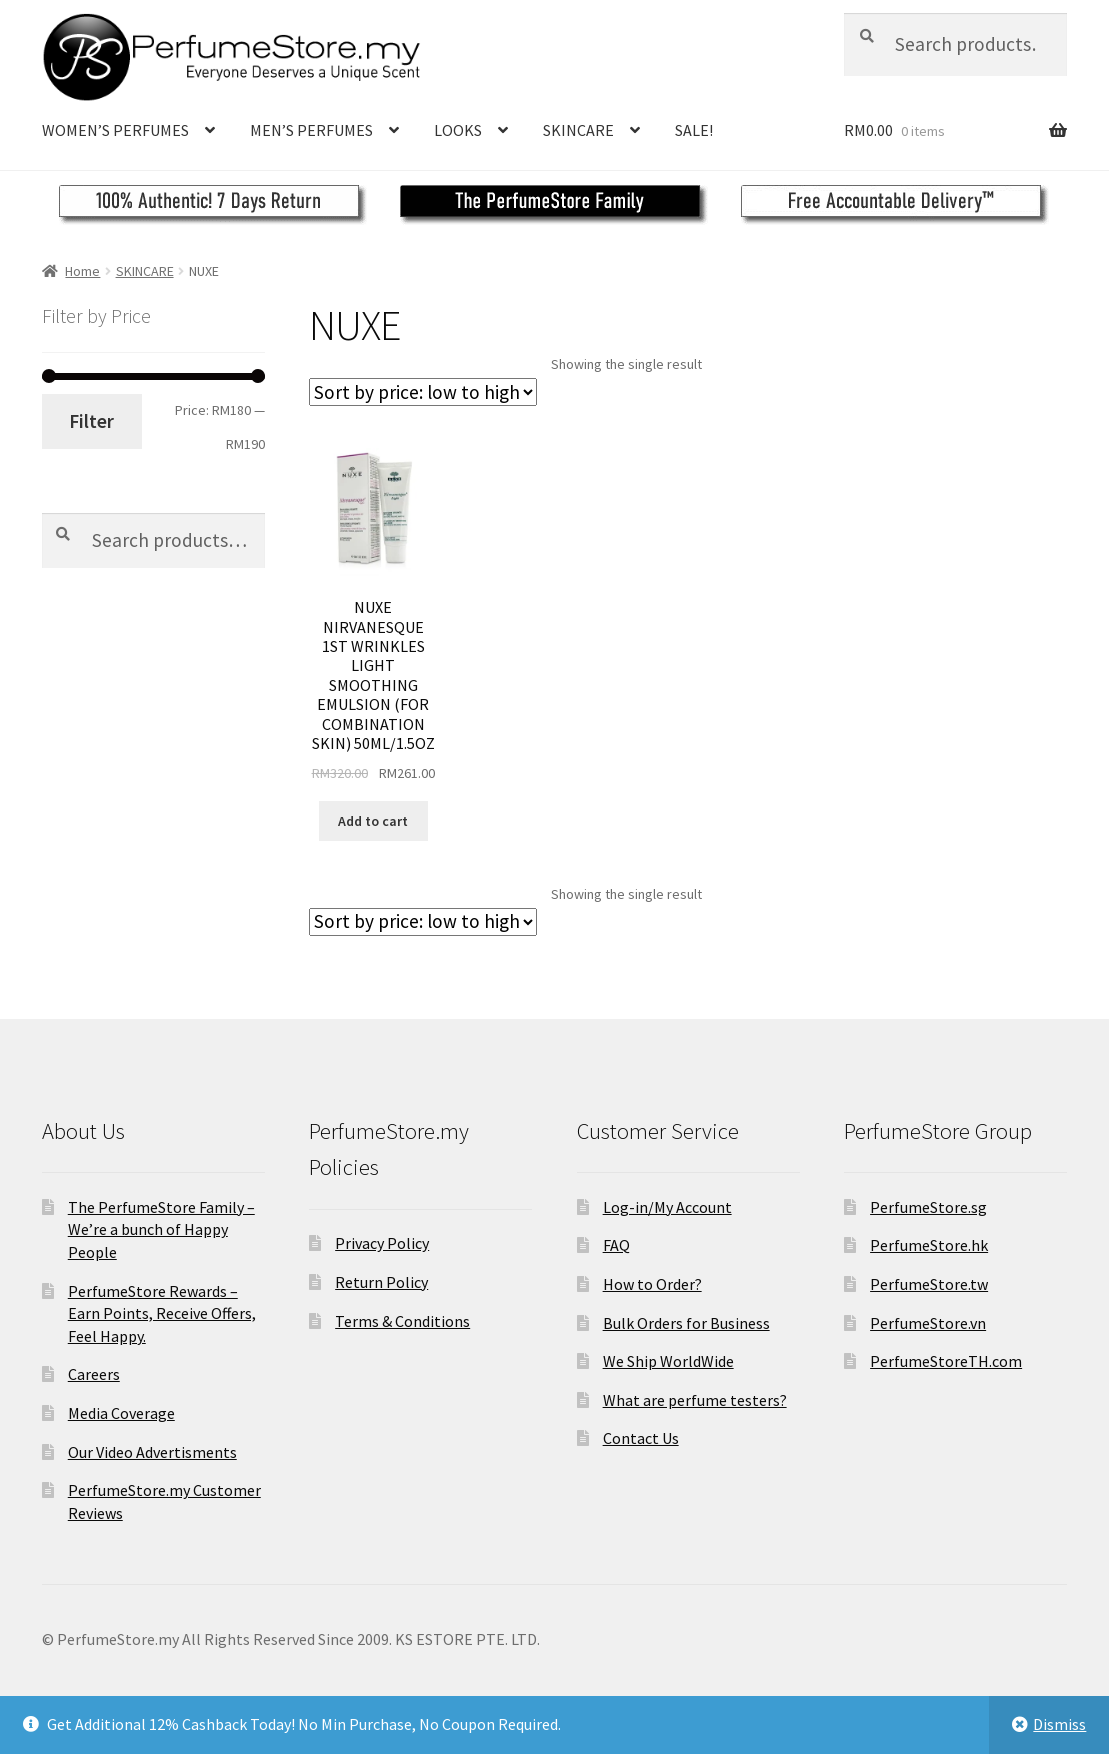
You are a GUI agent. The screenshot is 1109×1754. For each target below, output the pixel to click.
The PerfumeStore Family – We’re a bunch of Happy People (161, 1229)
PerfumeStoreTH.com (946, 1361)
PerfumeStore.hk (929, 1245)
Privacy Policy (382, 1243)
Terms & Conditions (402, 1321)
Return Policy (381, 1282)
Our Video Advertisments (152, 1452)
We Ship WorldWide (668, 1361)
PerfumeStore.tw (929, 1284)
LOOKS (458, 130)
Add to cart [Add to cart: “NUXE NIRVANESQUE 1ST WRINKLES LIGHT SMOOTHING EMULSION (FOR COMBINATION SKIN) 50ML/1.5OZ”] (373, 821)
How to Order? (652, 1284)
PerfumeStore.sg (928, 1207)
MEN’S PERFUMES (311, 130)
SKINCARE (578, 130)
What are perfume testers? (695, 1400)
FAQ (616, 1245)
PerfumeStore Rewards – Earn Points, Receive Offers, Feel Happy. (162, 1313)
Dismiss (1059, 1724)
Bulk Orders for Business (686, 1323)
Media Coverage (121, 1413)
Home (82, 271)
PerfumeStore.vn (928, 1323)
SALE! (694, 130)
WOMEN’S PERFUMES (115, 130)
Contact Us (641, 1438)
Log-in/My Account (667, 1207)
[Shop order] (423, 392)
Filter (91, 421)
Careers (94, 1374)
